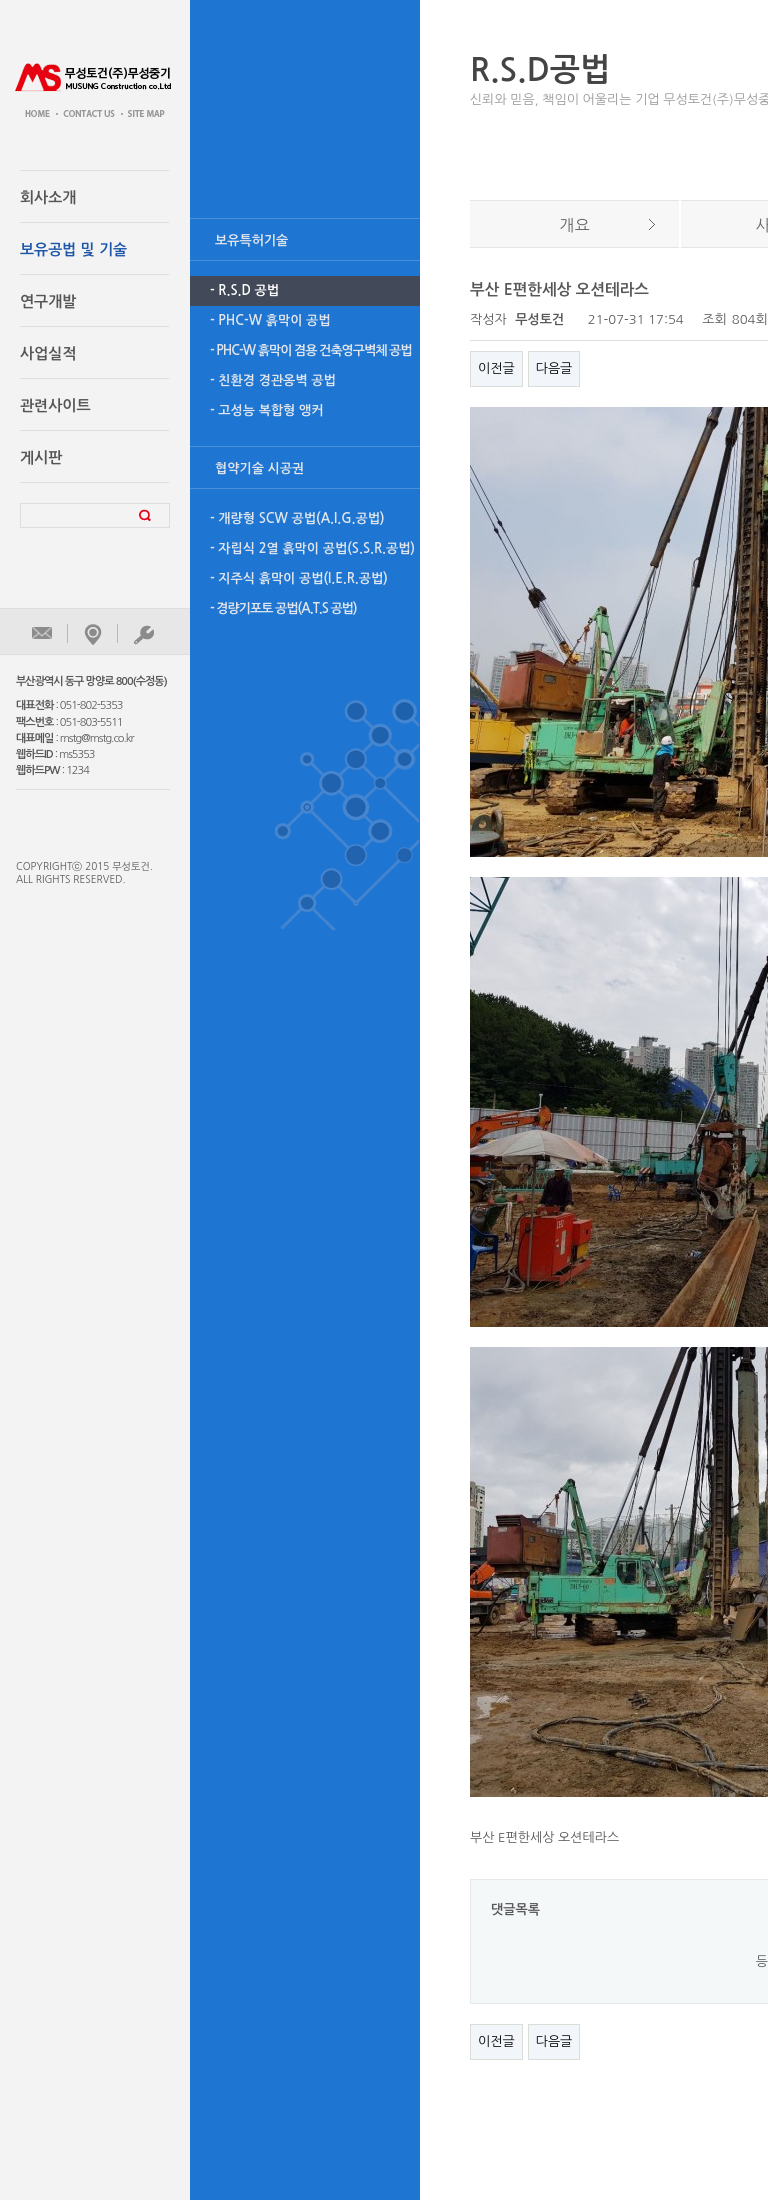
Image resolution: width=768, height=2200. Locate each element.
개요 (574, 225)
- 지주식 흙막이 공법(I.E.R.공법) (299, 578)
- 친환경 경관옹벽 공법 (273, 380)
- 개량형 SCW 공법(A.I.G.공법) (297, 518)
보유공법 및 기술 (73, 249)
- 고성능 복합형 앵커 (266, 410)
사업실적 (48, 353)
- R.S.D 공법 (244, 290)
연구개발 (48, 301)
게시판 (41, 457)
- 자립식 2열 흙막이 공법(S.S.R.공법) (312, 548)
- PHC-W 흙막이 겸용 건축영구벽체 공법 (311, 350)
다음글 (554, 368)
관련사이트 (55, 405)
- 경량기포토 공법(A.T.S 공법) (283, 608)
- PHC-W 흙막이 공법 (270, 320)
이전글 (496, 368)
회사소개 (48, 197)
